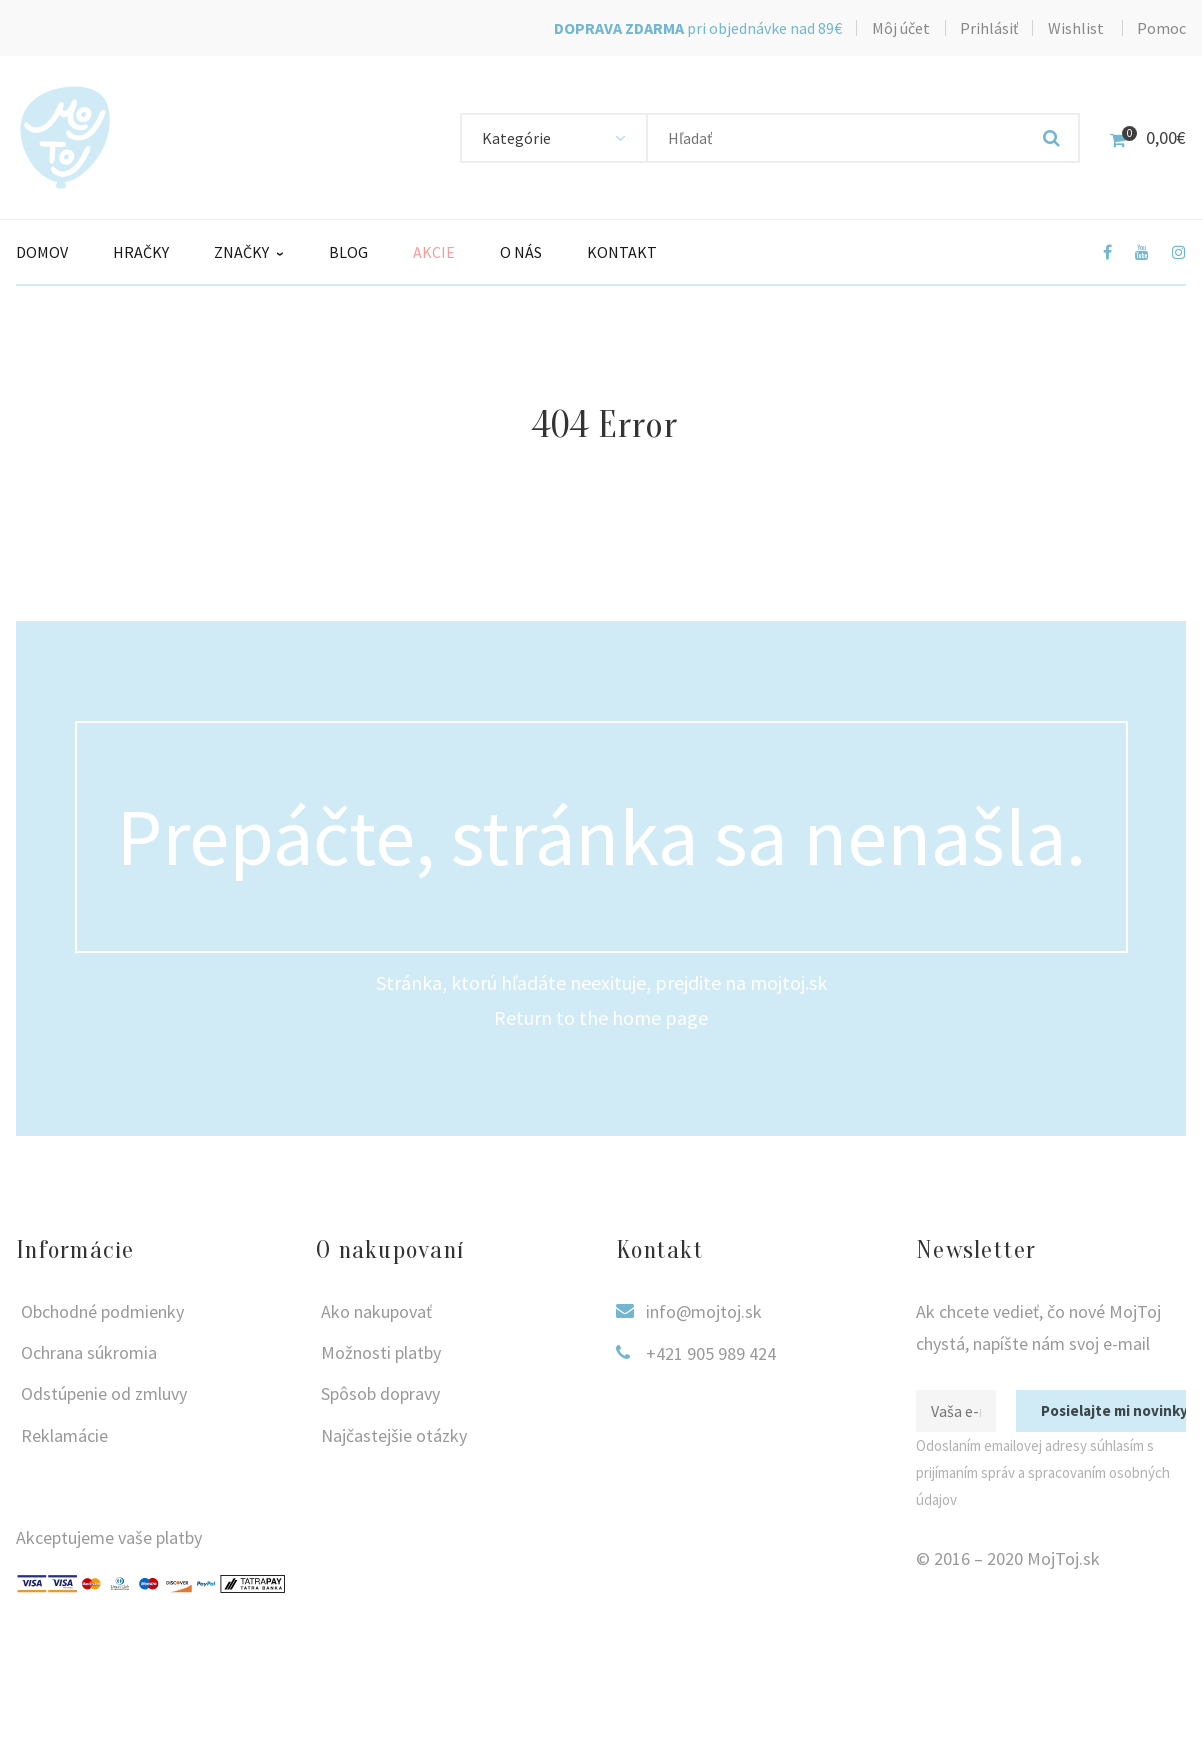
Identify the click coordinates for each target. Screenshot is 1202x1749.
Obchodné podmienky (102, 1311)
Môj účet (901, 28)
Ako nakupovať (376, 1311)
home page (660, 1017)
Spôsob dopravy (380, 1393)
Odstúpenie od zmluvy (104, 1393)
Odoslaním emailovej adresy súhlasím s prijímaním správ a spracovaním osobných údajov (1043, 1472)
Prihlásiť (989, 28)
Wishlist (1076, 28)
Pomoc (1161, 28)
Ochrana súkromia (89, 1352)
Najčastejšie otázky (394, 1435)
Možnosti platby (381, 1352)
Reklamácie (64, 1435)
